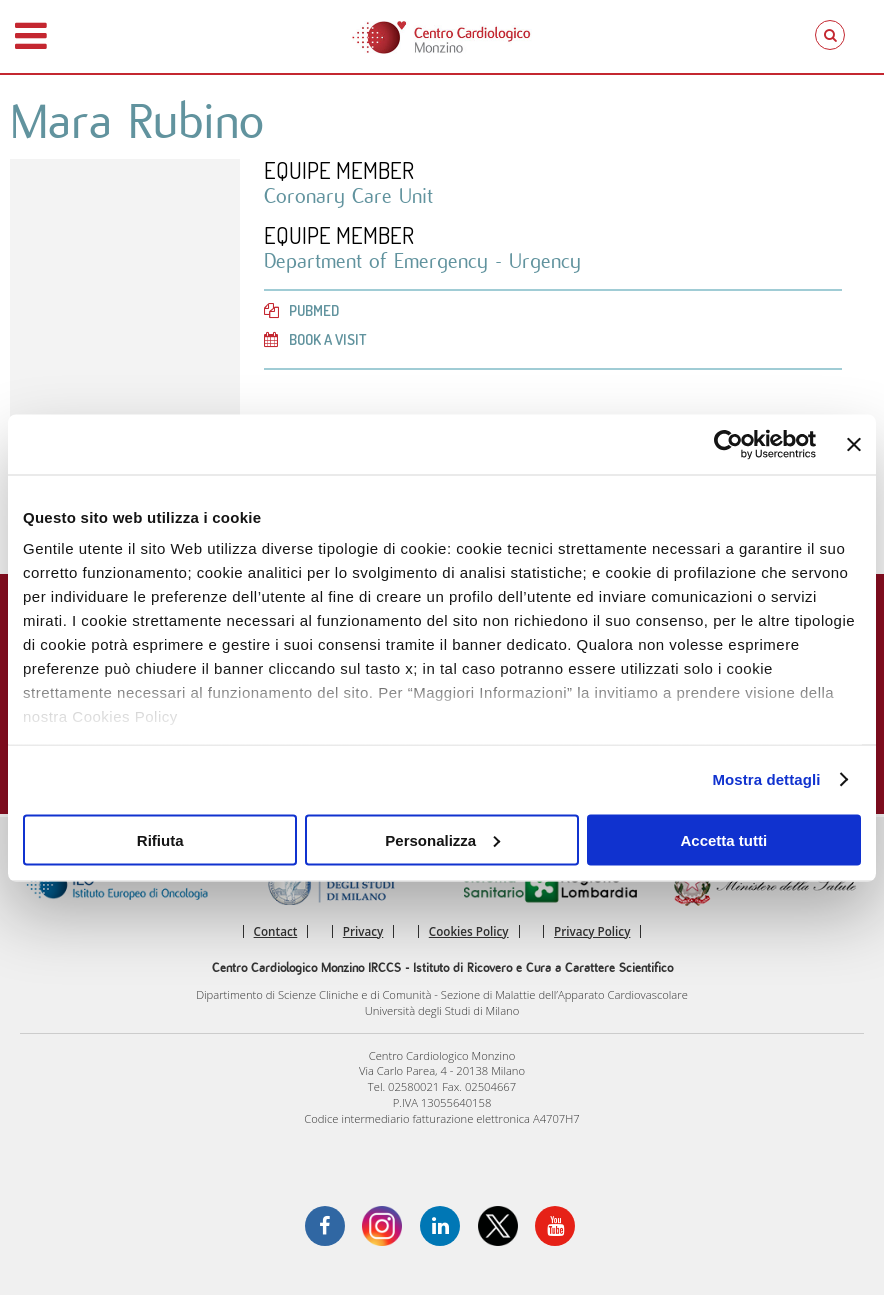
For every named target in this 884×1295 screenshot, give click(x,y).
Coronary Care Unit (348, 196)
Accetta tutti (723, 839)
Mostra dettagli (766, 779)
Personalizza (442, 839)
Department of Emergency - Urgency (422, 261)
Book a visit (315, 339)
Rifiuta (160, 839)
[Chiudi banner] (854, 444)
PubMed (301, 310)
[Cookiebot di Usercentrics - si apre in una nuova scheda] (728, 444)
